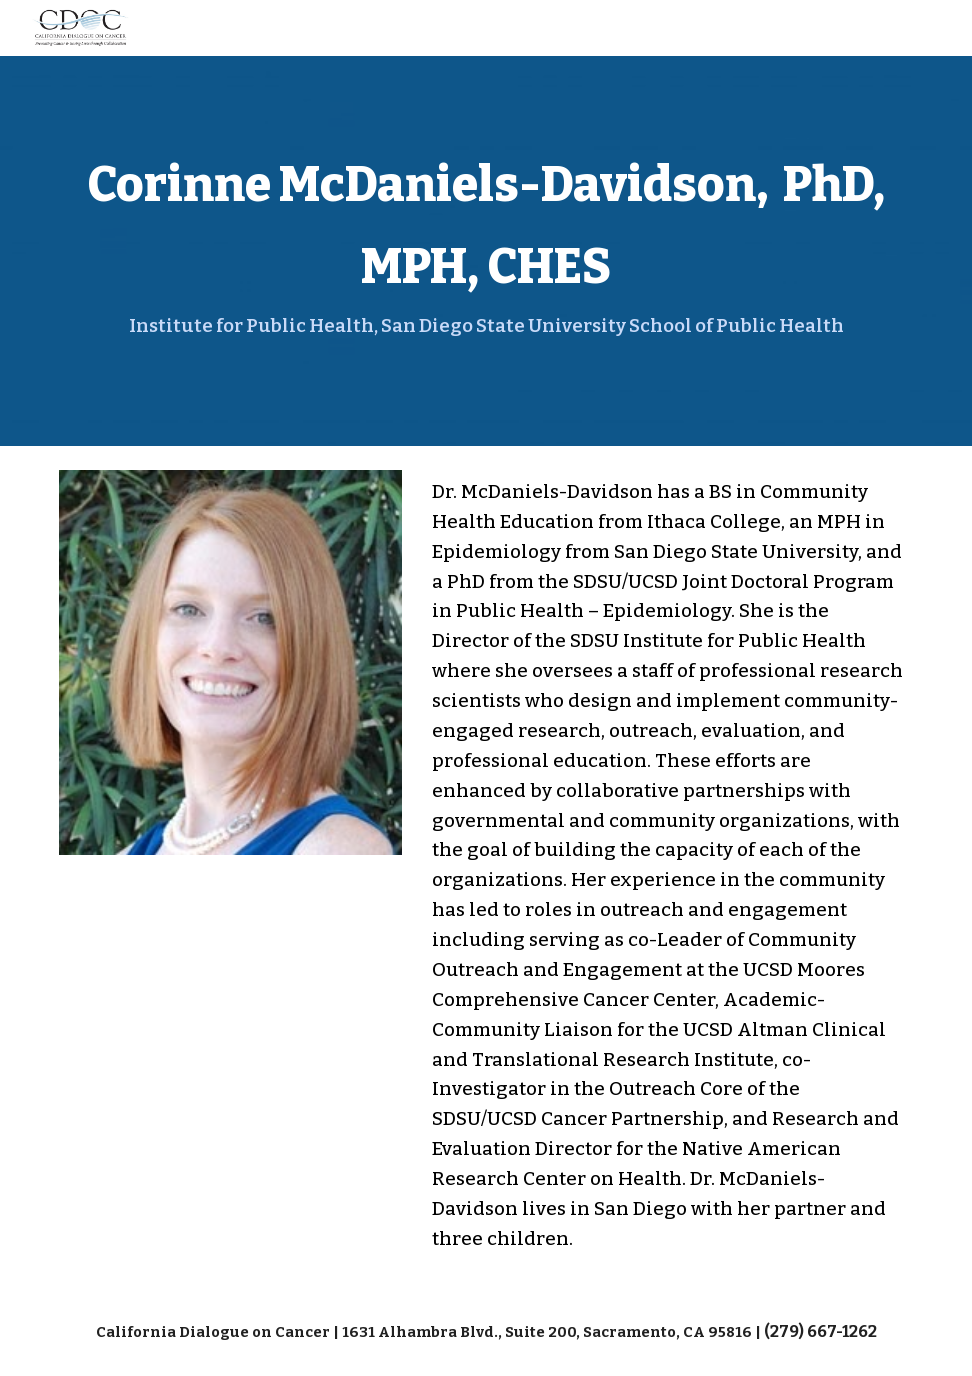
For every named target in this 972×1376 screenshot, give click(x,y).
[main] (486, 251)
